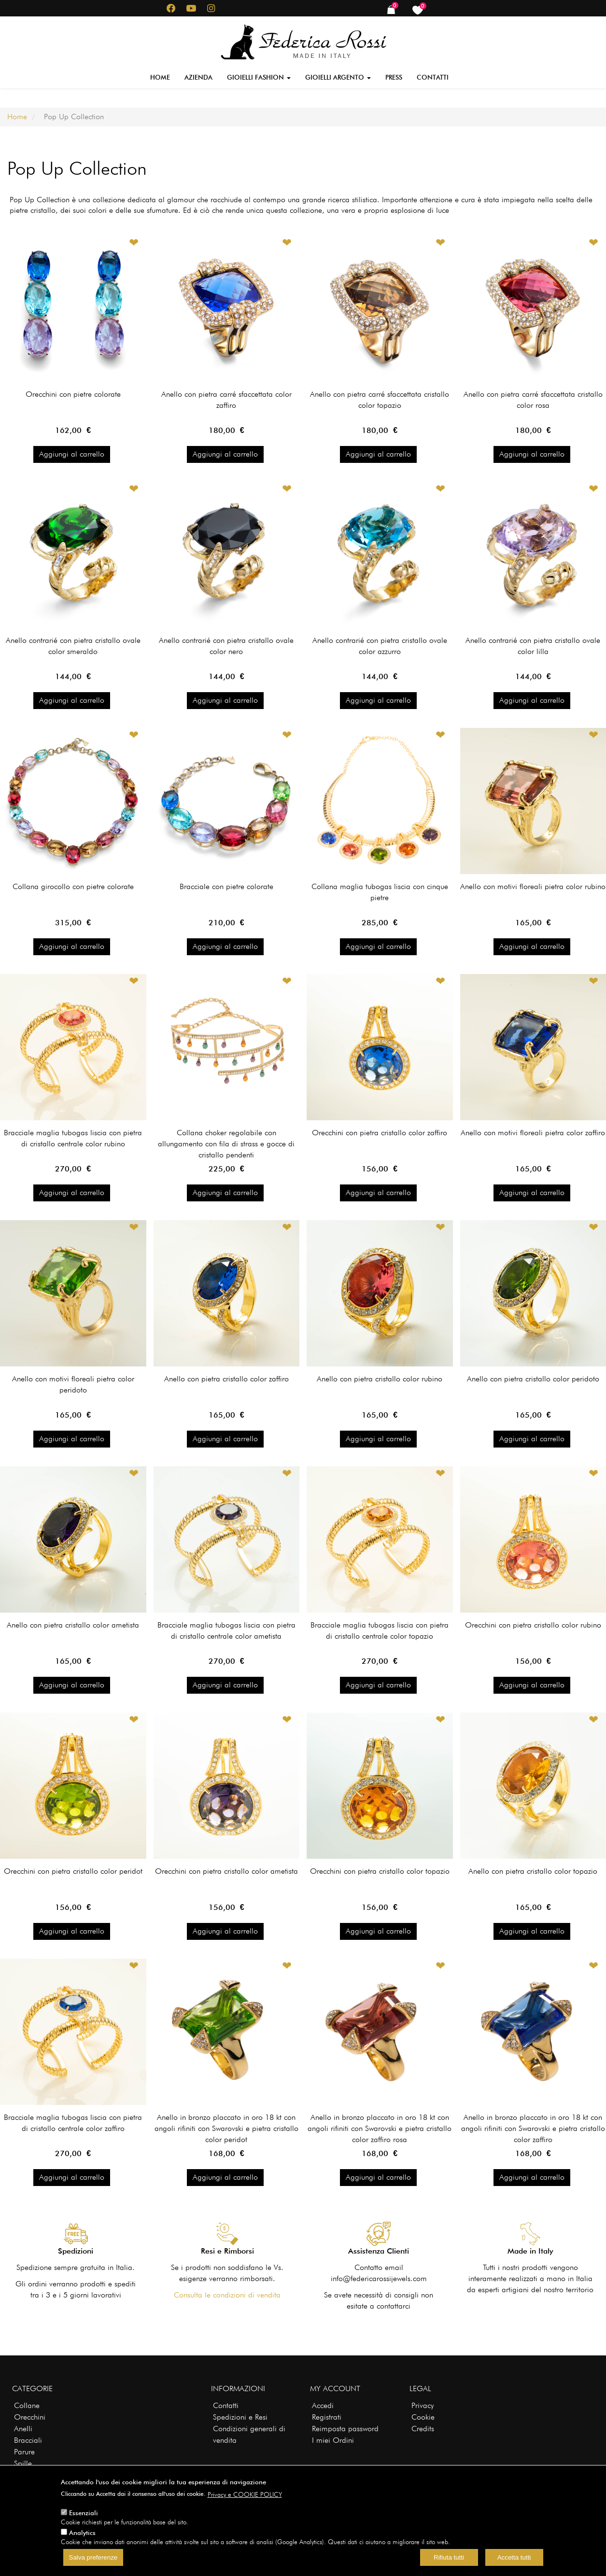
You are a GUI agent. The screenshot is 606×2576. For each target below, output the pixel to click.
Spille (23, 2463)
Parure (24, 2451)
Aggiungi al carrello (71, 454)
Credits (422, 2428)
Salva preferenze (93, 2557)
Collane (27, 2405)
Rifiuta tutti (449, 2557)
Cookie (423, 2417)
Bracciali (28, 2440)
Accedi (323, 2405)
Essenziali (83, 2513)
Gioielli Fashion (259, 77)
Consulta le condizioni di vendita (227, 2294)
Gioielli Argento (338, 77)
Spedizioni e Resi (240, 2417)
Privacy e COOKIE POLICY (245, 2494)
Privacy (422, 2405)
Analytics (82, 2532)
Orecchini (29, 2417)
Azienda (198, 77)
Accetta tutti (514, 2557)
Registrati (326, 2417)
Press (393, 77)
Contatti (433, 77)
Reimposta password (345, 2428)
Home (160, 77)
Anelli (23, 2428)
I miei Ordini (333, 2440)
